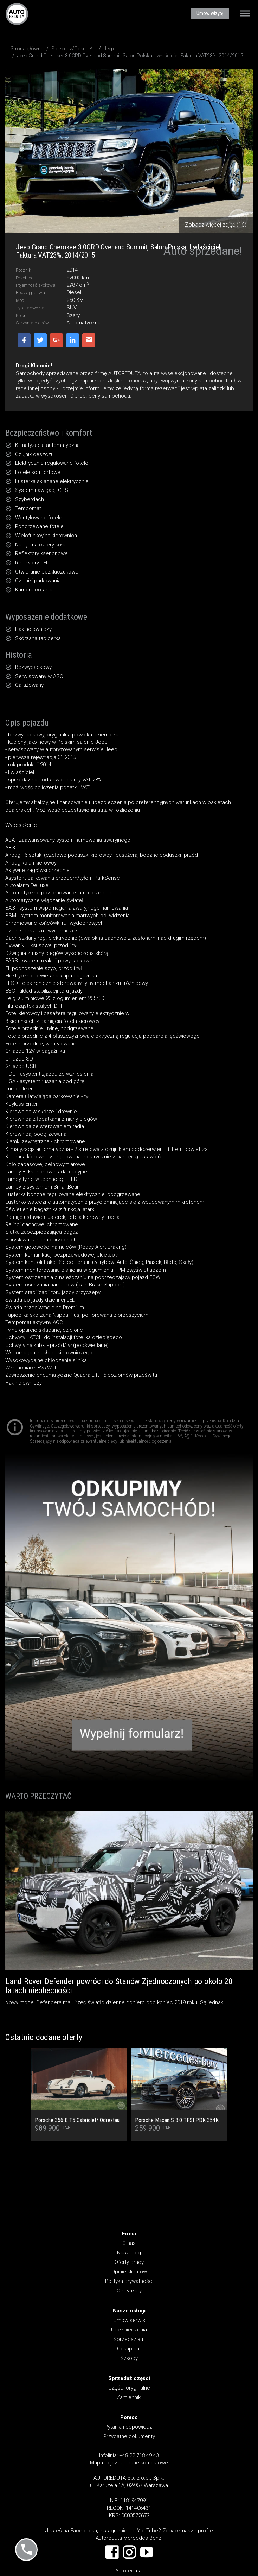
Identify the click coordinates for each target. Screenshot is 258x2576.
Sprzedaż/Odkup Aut (74, 48)
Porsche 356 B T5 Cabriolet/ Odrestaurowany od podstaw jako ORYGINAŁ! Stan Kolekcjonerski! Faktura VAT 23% (79, 2120)
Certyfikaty (129, 2290)
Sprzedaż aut (129, 2339)
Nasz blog (129, 2252)
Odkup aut (129, 2349)
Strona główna (27, 48)
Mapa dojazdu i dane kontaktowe (129, 2463)
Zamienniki (129, 2397)
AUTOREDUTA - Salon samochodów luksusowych (17, 13)
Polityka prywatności (129, 2281)
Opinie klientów (129, 2271)
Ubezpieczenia (129, 2330)
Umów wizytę (210, 13)
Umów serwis (129, 2320)
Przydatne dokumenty (129, 2436)
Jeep (109, 48)
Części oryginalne (129, 2388)
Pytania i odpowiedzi (129, 2427)
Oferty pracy (129, 2262)
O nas (129, 2243)
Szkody (129, 2358)
